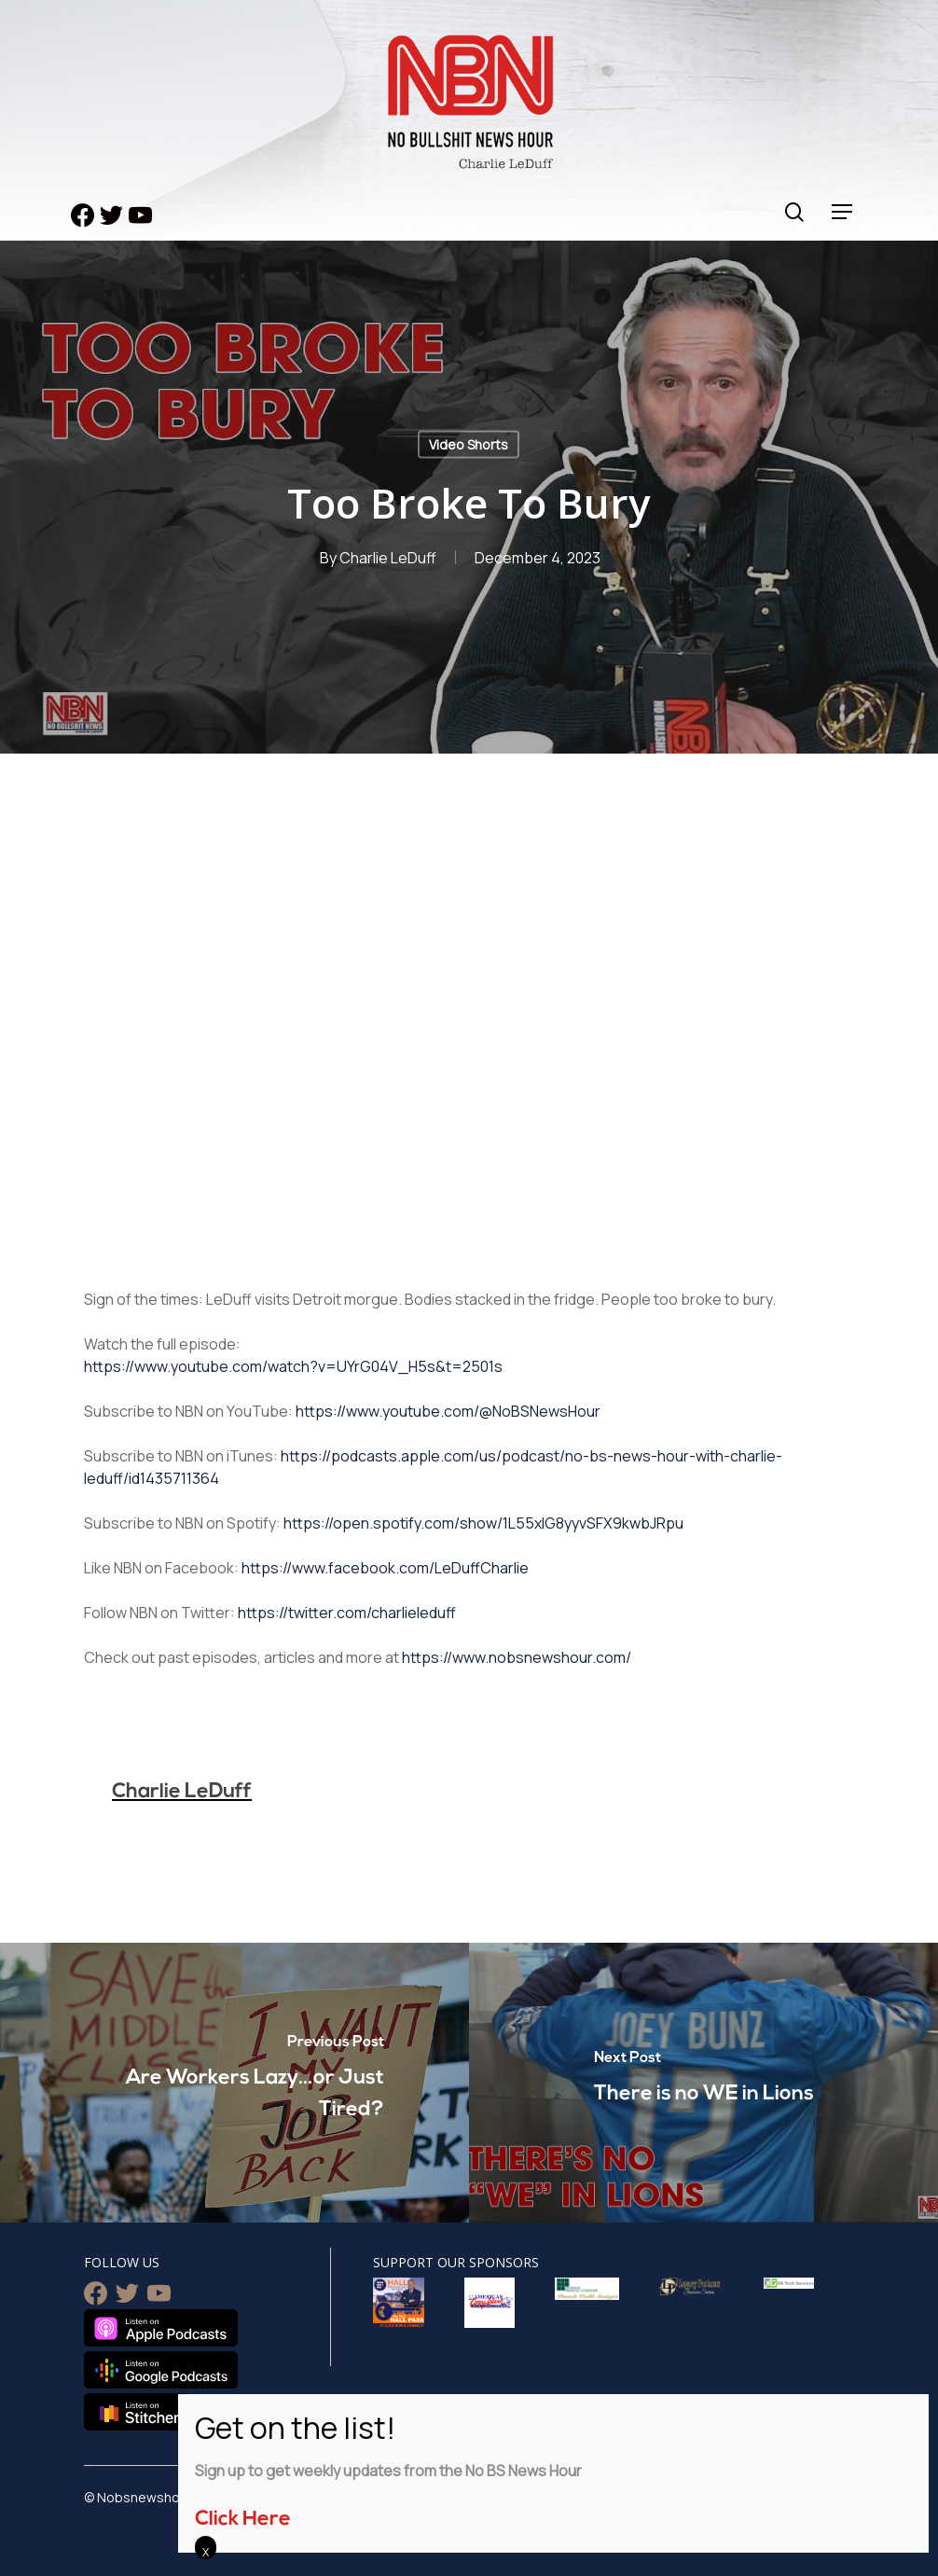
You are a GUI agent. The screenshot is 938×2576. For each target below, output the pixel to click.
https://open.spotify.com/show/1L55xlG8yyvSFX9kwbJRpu (483, 1523)
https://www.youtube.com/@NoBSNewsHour (448, 1411)
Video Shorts (468, 444)
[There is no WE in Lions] (703, 2083)
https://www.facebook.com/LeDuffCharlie (385, 1568)
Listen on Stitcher (135, 2412)
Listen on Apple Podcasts (161, 2328)
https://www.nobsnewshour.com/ (516, 1657)
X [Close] (205, 2551)
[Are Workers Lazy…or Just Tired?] (234, 2083)
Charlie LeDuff (387, 557)
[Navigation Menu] (843, 212)
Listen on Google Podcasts (161, 2370)
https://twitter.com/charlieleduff (347, 1612)
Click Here (243, 2519)
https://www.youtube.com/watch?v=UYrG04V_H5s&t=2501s (293, 1366)
